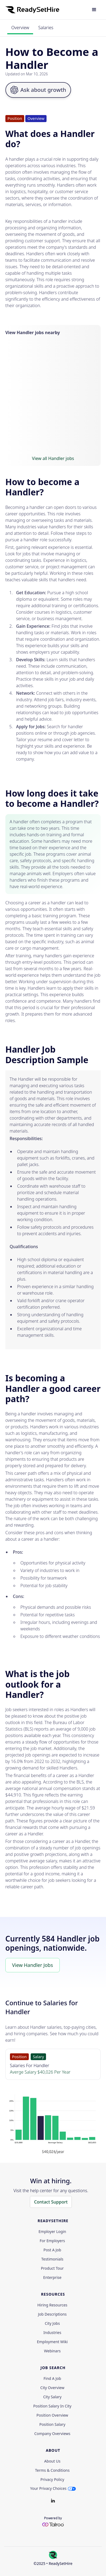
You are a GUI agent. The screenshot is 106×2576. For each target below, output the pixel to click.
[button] (94, 9)
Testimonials (52, 2259)
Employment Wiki (52, 2342)
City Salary (52, 2397)
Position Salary (52, 2424)
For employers (52, 2241)
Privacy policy (52, 2479)
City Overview (52, 2388)
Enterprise (52, 2277)
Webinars (52, 2351)
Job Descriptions (52, 2314)
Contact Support (51, 2202)
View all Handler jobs (53, 458)
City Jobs (52, 2323)
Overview (20, 28)
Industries (52, 2332)
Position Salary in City (52, 2406)
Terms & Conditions (52, 2470)
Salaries (45, 28)
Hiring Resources (52, 2305)
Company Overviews (52, 2433)
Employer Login (52, 2231)
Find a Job (52, 2378)
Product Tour (52, 2268)
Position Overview (52, 2415)
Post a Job (52, 2250)
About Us (52, 2461)
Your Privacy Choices (48, 2488)
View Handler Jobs (32, 1965)
